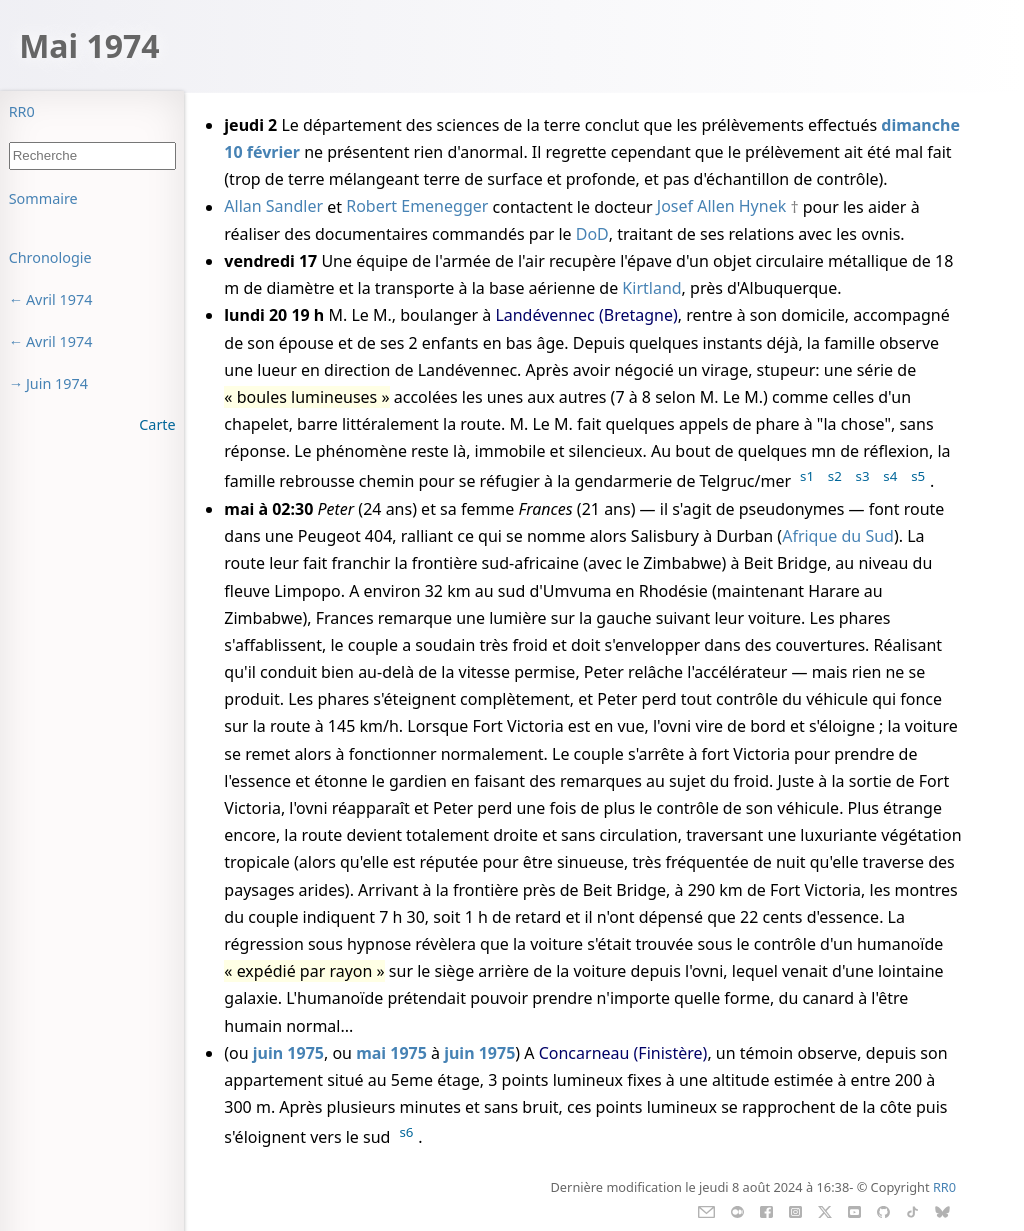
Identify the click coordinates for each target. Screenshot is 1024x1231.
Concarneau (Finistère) (623, 1053)
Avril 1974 (59, 299)
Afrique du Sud (838, 536)
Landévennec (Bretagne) (586, 315)
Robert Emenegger (417, 207)
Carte (157, 424)
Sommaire (43, 198)
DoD (592, 234)
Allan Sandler (273, 207)
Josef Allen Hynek (721, 207)
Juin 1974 (57, 383)
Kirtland (651, 288)
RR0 (22, 111)
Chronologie (50, 257)
